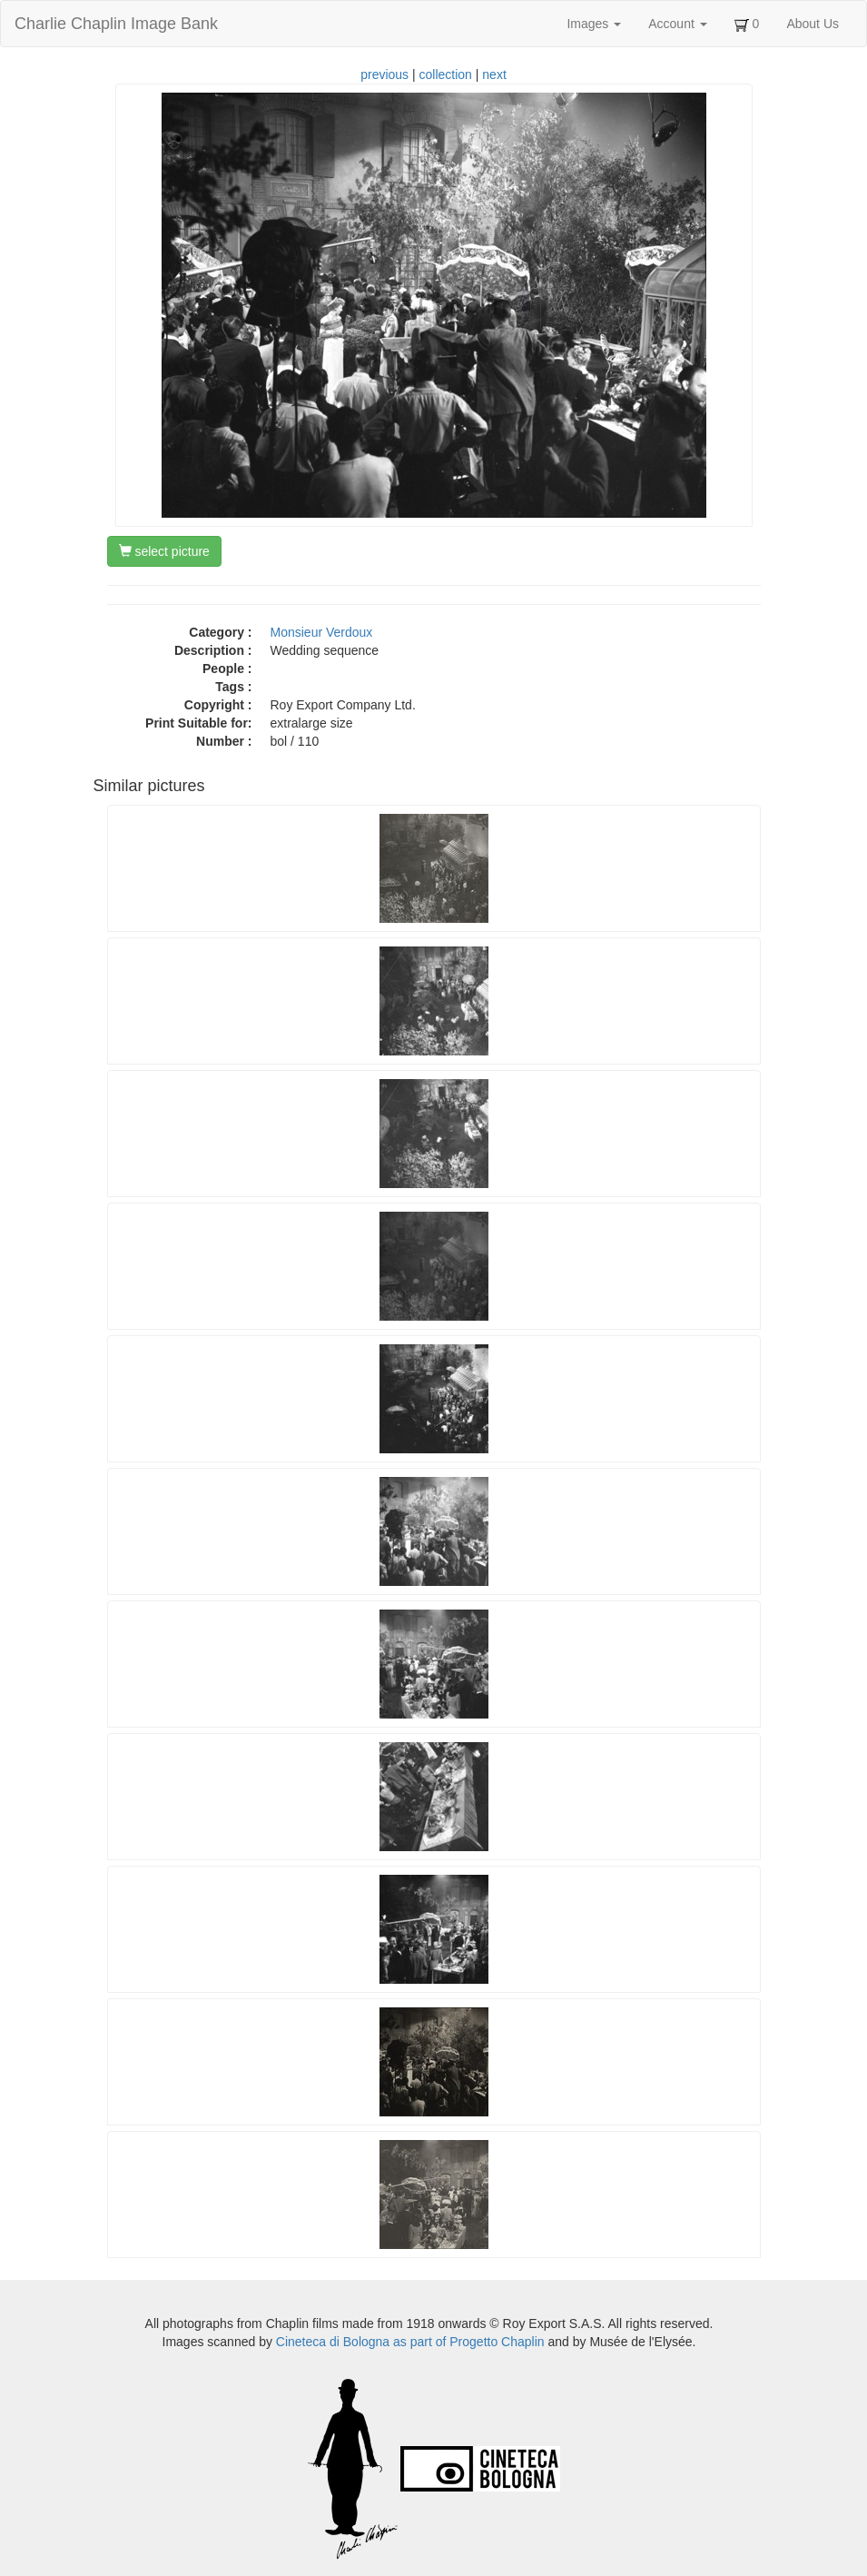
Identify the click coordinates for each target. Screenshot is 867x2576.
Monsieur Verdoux (322, 632)
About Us (812, 23)
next (494, 74)
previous (384, 74)
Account (677, 23)
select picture (164, 551)
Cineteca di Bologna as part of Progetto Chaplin (410, 2341)
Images (594, 23)
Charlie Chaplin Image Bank (116, 24)
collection (445, 74)
